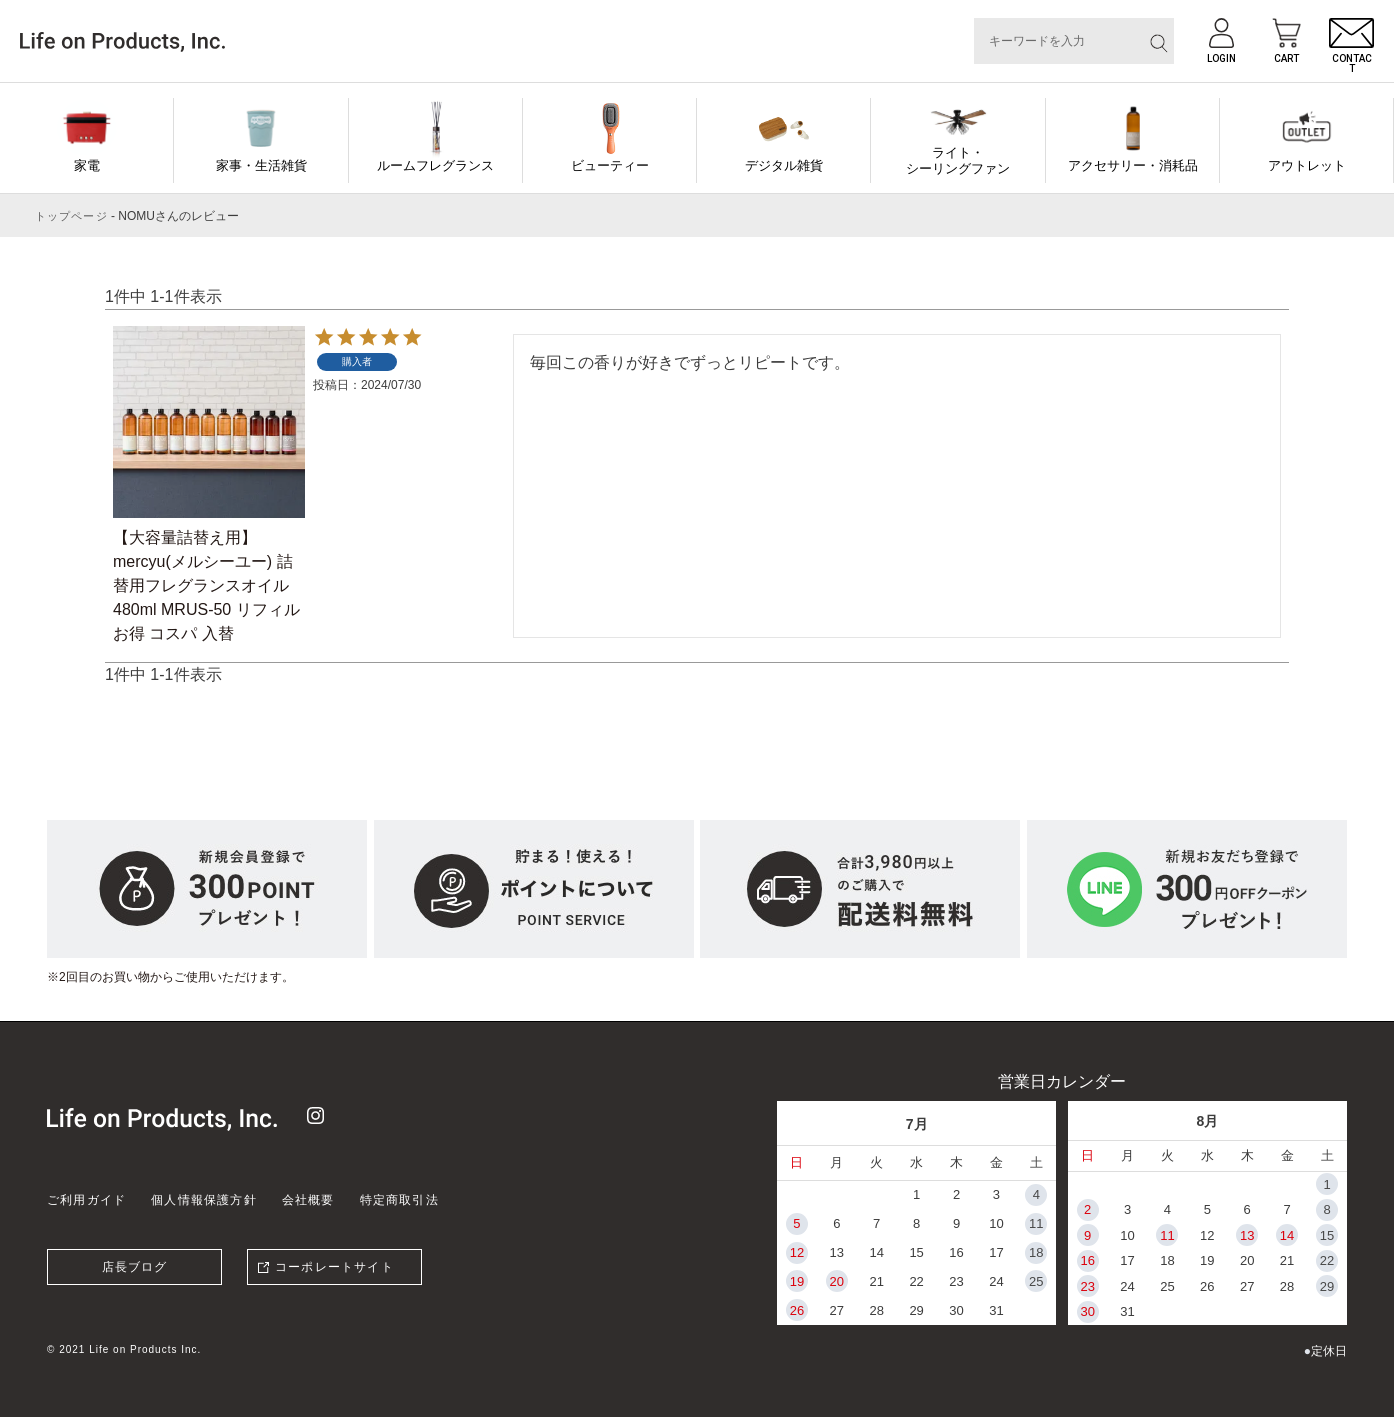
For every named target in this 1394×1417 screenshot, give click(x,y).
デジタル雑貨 (784, 165)
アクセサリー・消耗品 (1133, 165)
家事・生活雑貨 (261, 165)
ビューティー (610, 165)
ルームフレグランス (435, 165)
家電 (87, 165)
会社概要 (308, 1200)
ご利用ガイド (86, 1200)
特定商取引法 (399, 1200)
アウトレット (1307, 165)
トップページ (71, 216)
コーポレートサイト (334, 1267)
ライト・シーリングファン (958, 160)
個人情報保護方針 (204, 1200)
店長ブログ (135, 1267)
